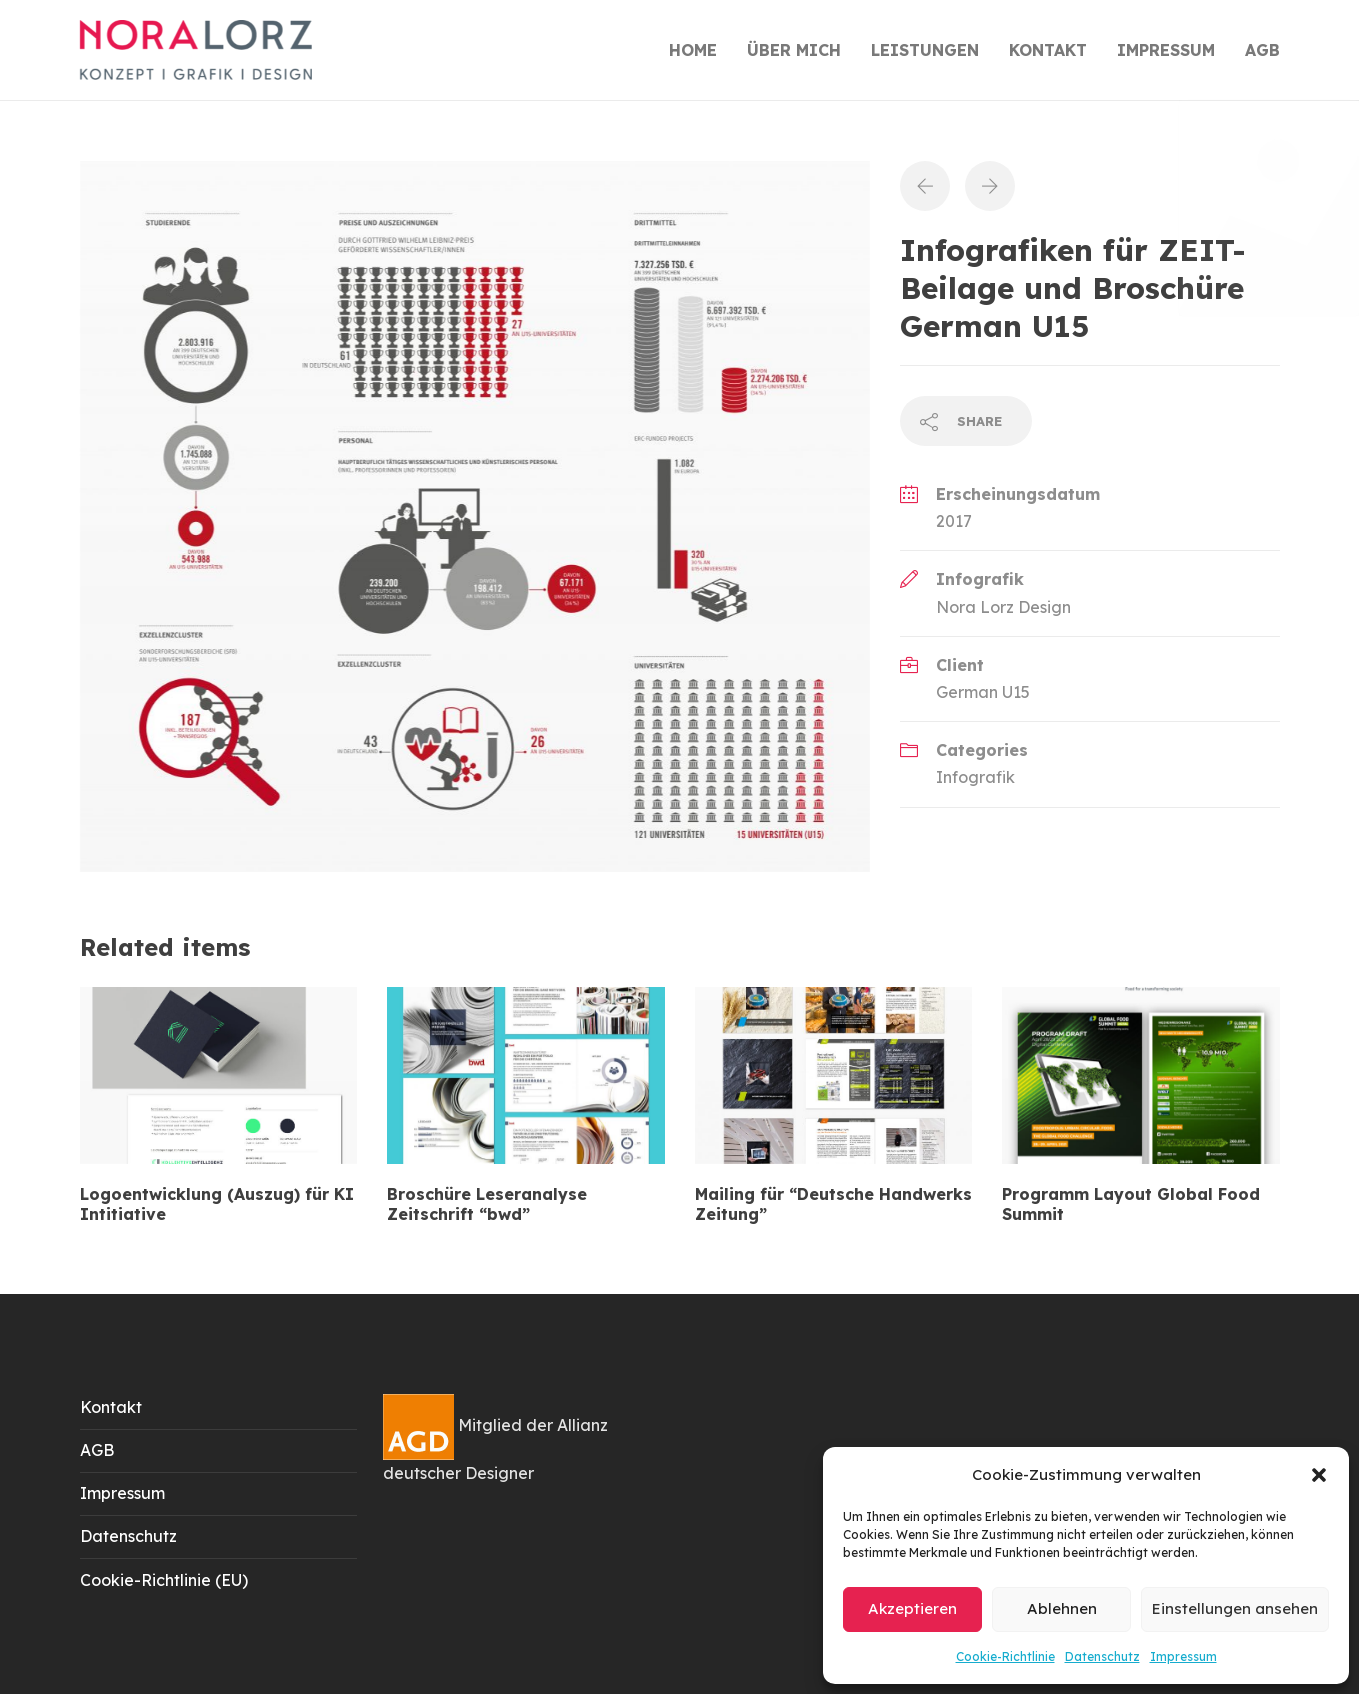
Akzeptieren (912, 1608)
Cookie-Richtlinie (1005, 1656)
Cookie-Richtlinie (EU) (164, 1580)
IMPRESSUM (1166, 50)
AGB (1262, 50)
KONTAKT (1048, 50)
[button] (1319, 1475)
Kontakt (111, 1407)
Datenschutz (1102, 1656)
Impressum (1183, 1656)
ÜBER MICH (794, 50)
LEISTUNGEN (925, 50)
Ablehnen (1062, 1608)
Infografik (975, 777)
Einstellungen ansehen (1235, 1608)
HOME (693, 50)
